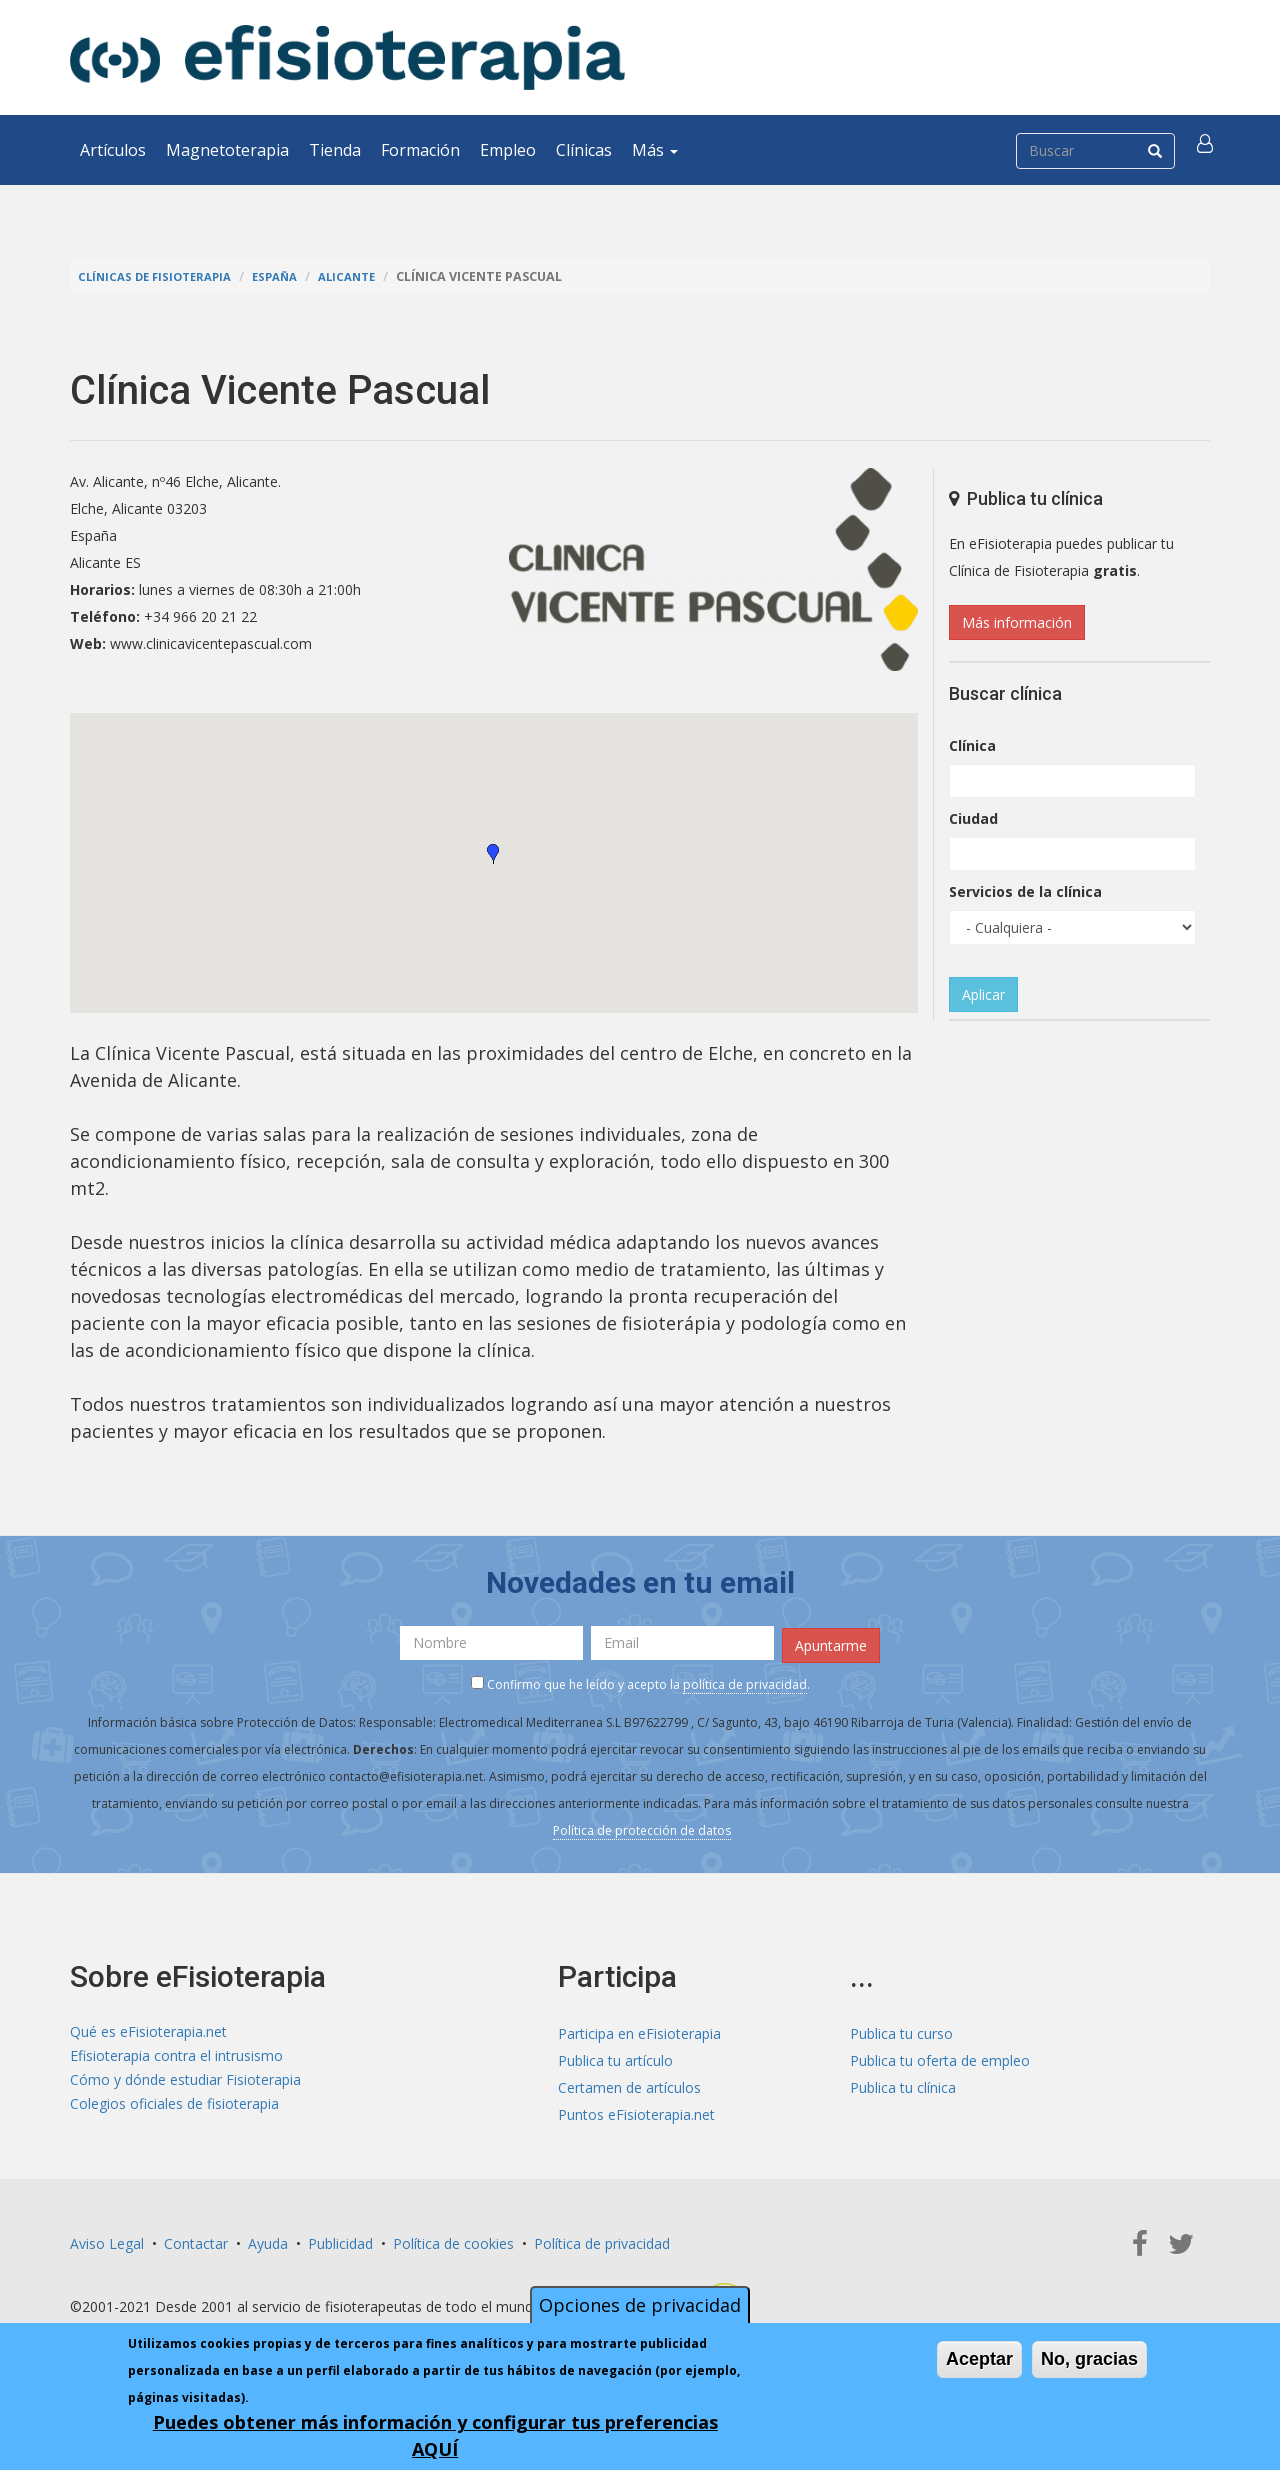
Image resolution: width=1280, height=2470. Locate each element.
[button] (1207, 150)
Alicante (367, 276)
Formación (420, 150)
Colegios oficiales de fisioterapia (174, 2109)
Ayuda (268, 2238)
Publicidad (340, 2238)
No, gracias (1089, 2359)
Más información (1017, 622)
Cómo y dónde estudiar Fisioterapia (185, 2082)
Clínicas (584, 150)
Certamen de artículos (629, 2082)
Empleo (508, 150)
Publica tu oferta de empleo (940, 2055)
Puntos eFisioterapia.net (636, 2109)
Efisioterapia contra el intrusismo (176, 2055)
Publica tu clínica (903, 2082)
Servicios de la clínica (1025, 891)
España (290, 276)
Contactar (196, 2238)
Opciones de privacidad (640, 2305)
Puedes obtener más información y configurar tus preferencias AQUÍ (435, 2435)
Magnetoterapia (227, 150)
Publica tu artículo (615, 2055)
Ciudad (973, 818)
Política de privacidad (602, 2238)
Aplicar (983, 994)
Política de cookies (453, 2238)
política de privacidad (745, 1679)
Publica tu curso (901, 2028)
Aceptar (979, 2359)
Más (655, 150)
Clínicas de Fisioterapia (161, 276)
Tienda (335, 150)
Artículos (113, 150)
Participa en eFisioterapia (639, 2028)
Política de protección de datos (642, 1825)
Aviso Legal (107, 2238)
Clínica (972, 745)
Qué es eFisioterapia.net (148, 2028)
